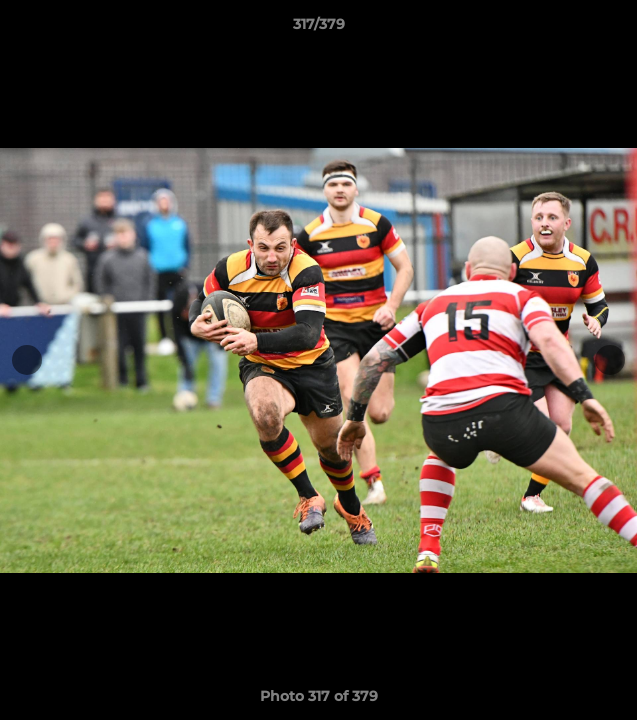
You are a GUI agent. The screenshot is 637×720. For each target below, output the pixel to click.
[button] (613, 29)
